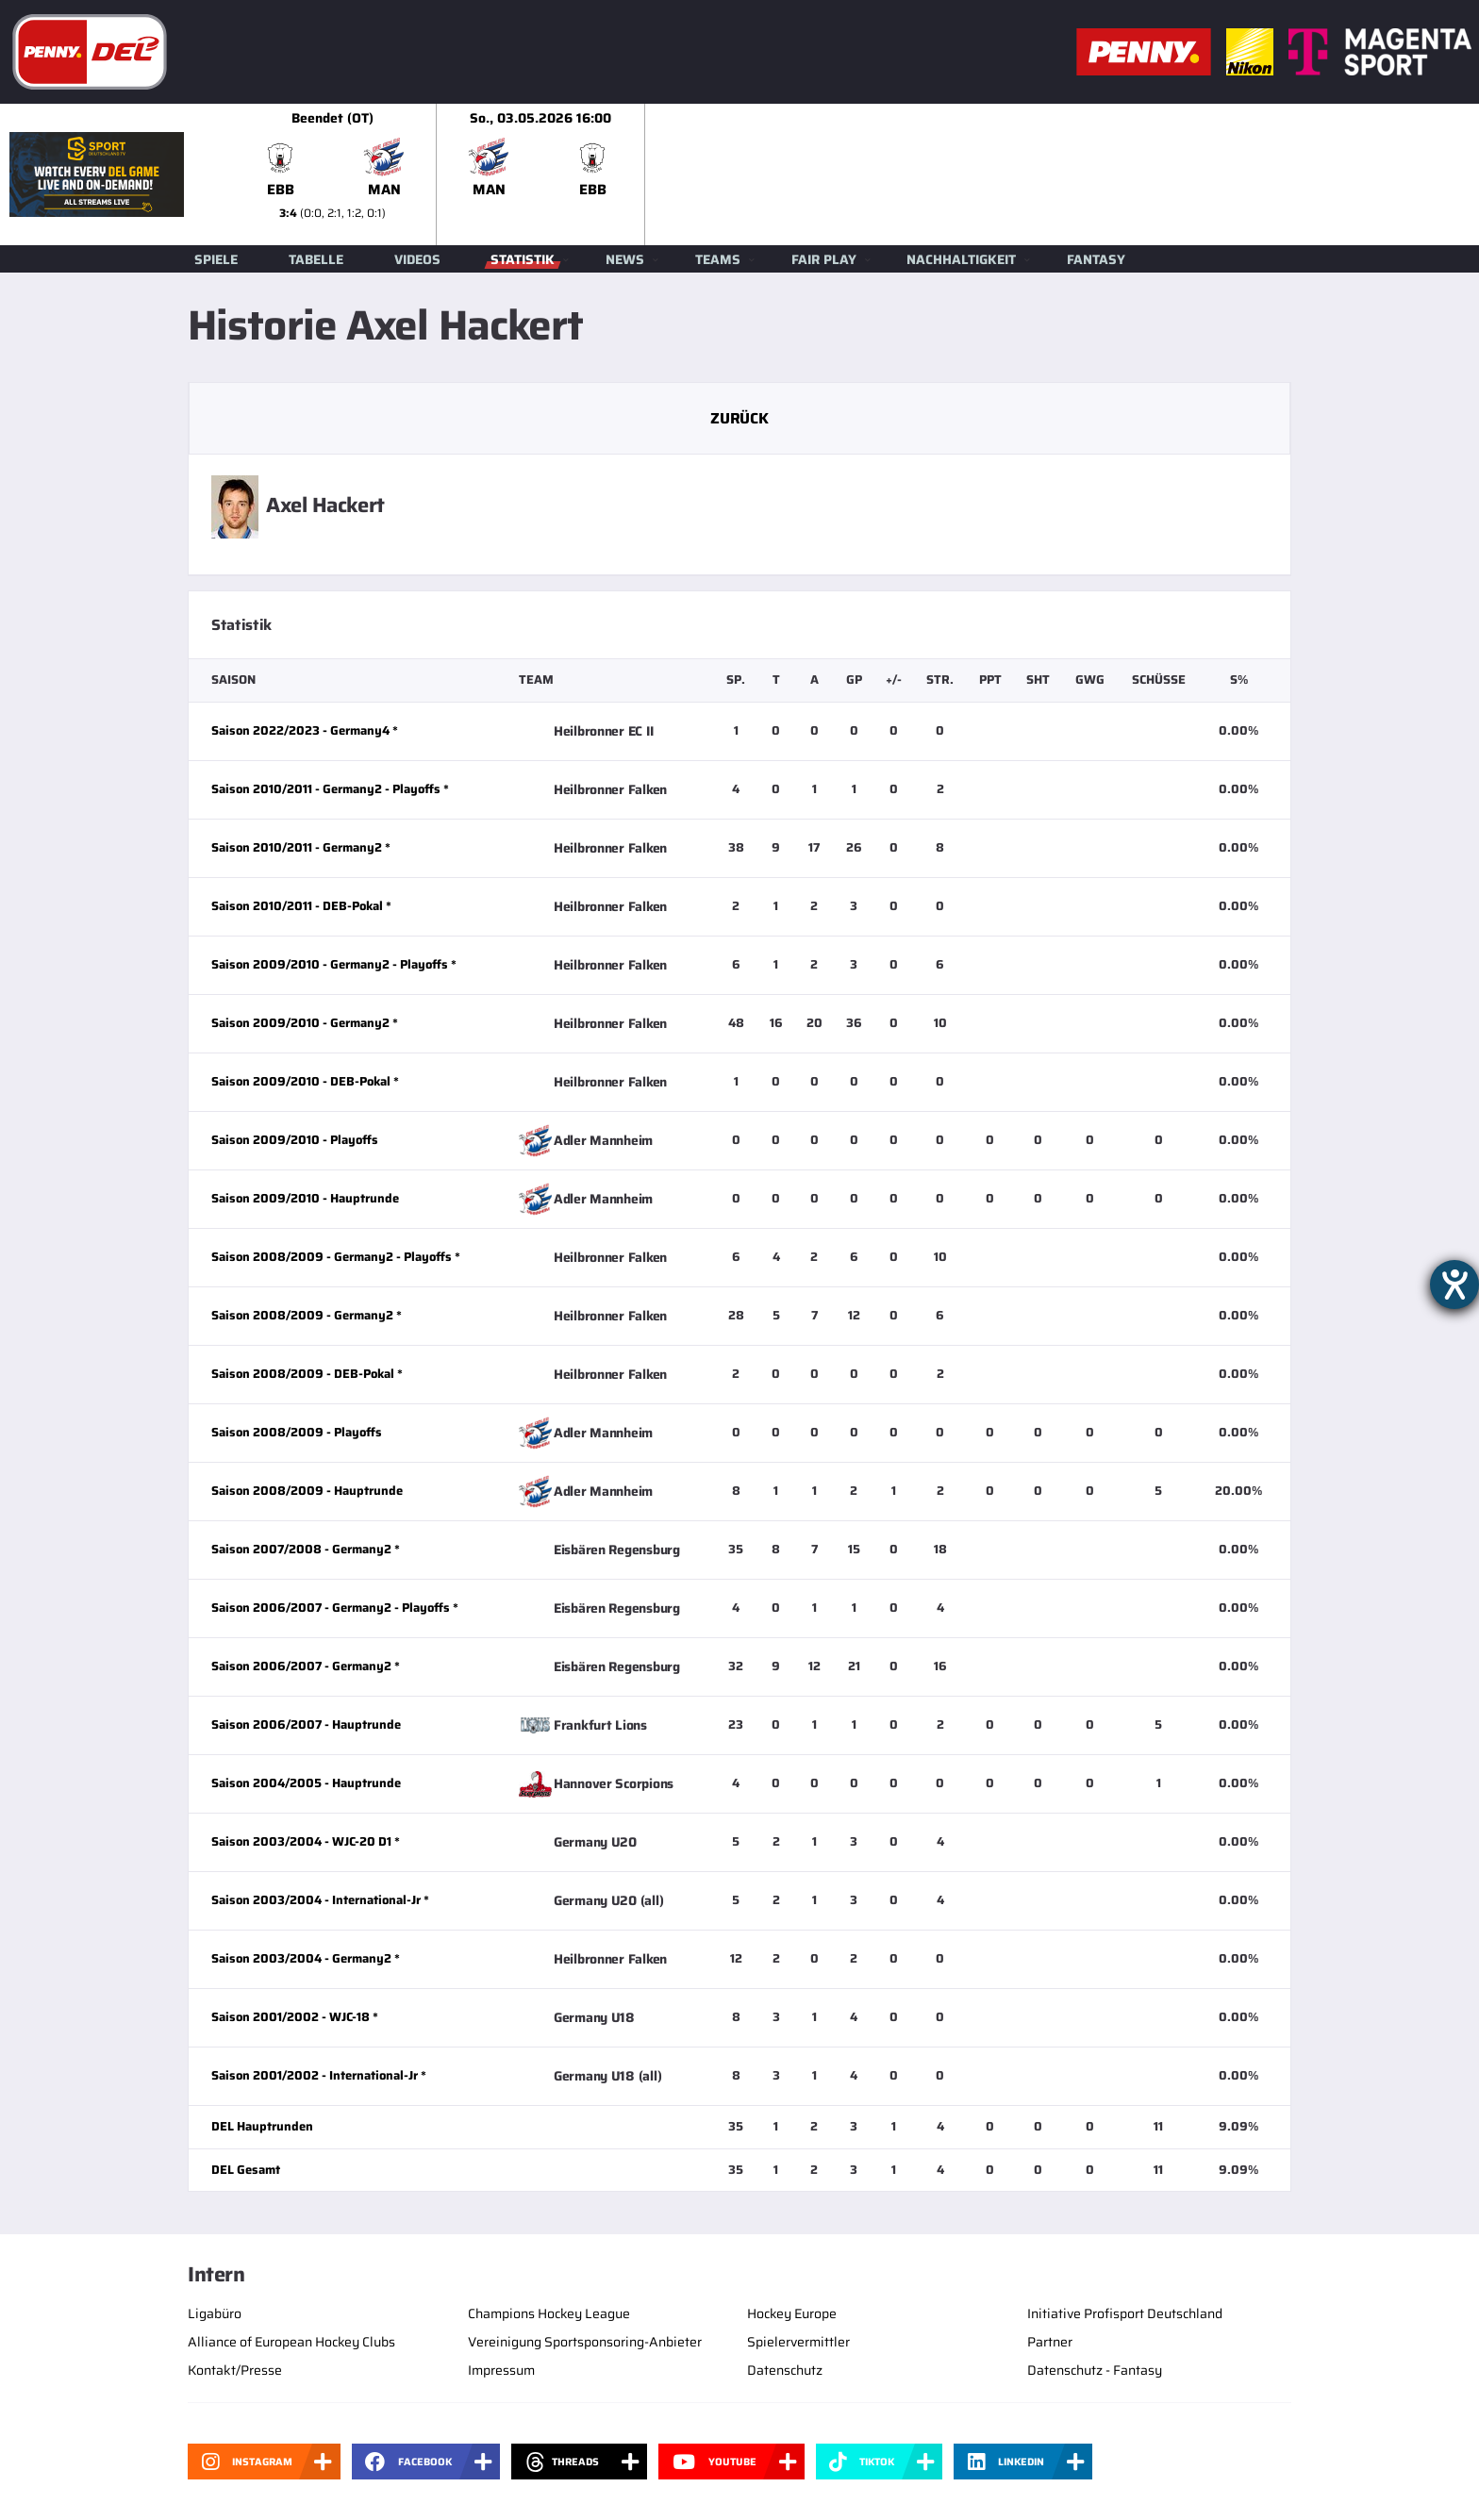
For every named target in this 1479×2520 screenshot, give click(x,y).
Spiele (216, 259)
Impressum (501, 2370)
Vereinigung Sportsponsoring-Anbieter (585, 2341)
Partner (1049, 2341)
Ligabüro (214, 2313)
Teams (717, 259)
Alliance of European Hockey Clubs (291, 2341)
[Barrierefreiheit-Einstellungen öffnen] (1454, 1284)
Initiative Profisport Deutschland (1124, 2313)
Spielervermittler (798, 2341)
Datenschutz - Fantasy (1094, 2370)
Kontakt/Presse (235, 2370)
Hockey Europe (792, 2313)
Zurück (739, 418)
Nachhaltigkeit (961, 259)
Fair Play (823, 259)
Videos (417, 259)
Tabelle (316, 259)
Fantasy (1096, 259)
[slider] (853, 174)
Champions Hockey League (549, 2313)
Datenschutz (785, 2370)
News (625, 259)
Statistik (522, 259)
